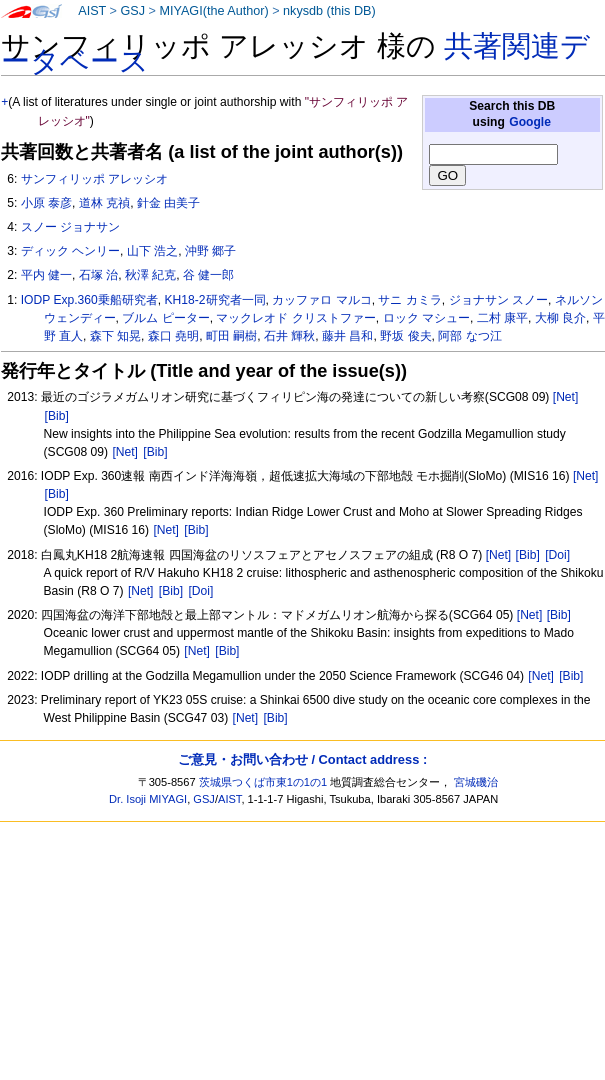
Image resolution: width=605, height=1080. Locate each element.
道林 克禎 (104, 203)
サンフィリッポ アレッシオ (94, 179)
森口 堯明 (173, 336)
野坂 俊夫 (405, 336)
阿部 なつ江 (469, 336)
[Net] (566, 397)
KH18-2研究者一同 (215, 300)
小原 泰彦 (46, 203)
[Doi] (557, 555)
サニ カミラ (409, 300)
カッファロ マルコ (321, 300)
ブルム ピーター (165, 318)
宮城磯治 (476, 782)
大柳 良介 (560, 318)
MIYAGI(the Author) (213, 11)
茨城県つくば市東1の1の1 (263, 782)
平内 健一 (46, 275)
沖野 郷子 (210, 251)
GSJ (132, 11)
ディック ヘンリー (70, 251)
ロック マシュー (426, 318)
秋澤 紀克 (150, 275)
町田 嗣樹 (231, 336)
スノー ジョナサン (70, 227)
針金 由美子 (168, 203)
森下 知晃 (115, 336)
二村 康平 (502, 318)
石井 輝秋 (289, 336)
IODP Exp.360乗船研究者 (89, 300)
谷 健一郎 (208, 275)
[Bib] (57, 416)
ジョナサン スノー (498, 300)
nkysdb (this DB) (329, 11)
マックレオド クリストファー (295, 318)
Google (530, 122)
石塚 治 (98, 275)
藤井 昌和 (347, 336)
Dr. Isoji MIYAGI (148, 799)
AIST (92, 11)
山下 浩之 (152, 251)
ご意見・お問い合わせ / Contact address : (302, 759)
